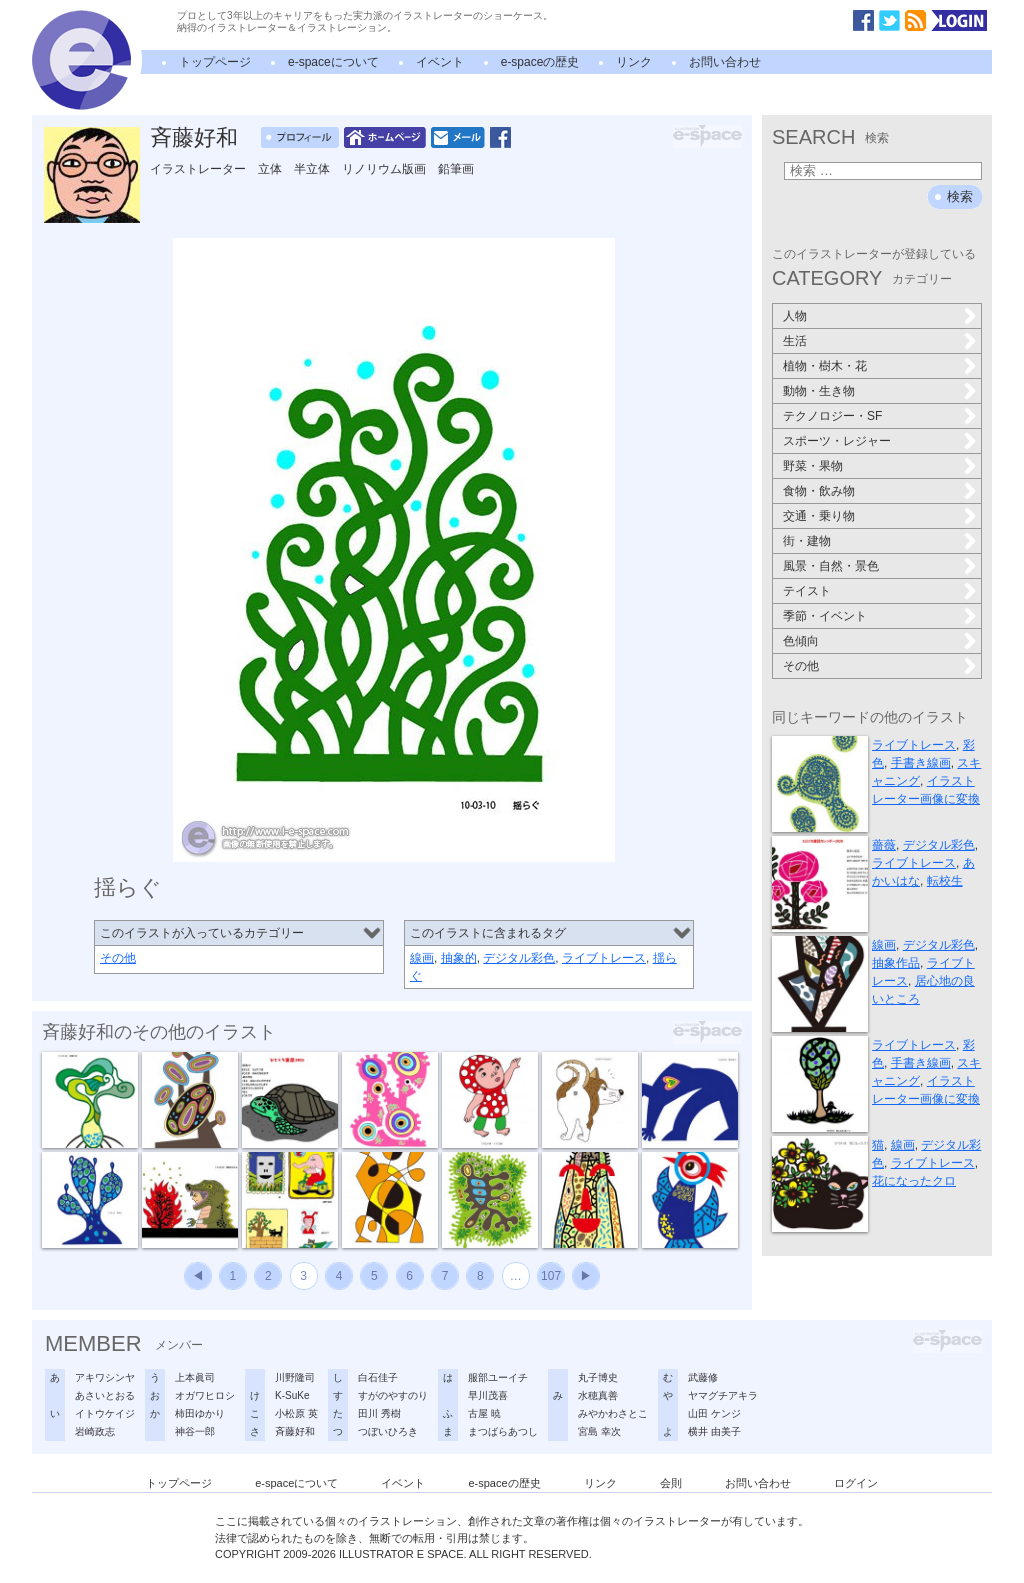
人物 (795, 316)
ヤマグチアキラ (723, 1395)
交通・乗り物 (819, 516)
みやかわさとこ (613, 1413)
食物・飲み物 (819, 491)
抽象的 (459, 958)
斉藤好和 (194, 137)
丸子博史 (598, 1377)
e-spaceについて (333, 62)
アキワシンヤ (105, 1377)
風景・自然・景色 (831, 566)
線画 (422, 958)
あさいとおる (105, 1395)
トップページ (215, 62)
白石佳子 (378, 1377)
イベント (440, 62)
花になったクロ (914, 1181)
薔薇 (884, 845)
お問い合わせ (725, 62)
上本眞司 (195, 1377)
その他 (118, 958)
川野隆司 (295, 1377)
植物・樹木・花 (825, 366)
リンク (634, 62)
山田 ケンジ (714, 1413)
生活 (795, 341)
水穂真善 (598, 1395)
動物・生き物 (819, 391)
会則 (671, 1483)
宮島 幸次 (599, 1431)
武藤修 (703, 1377)
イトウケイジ (105, 1413)
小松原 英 (296, 1413)
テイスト (807, 591)
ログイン (856, 1483)
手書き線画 (921, 763)
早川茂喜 (488, 1395)
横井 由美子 (714, 1431)
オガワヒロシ (205, 1395)
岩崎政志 (95, 1431)
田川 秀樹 (379, 1413)
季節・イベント (825, 616)
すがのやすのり (393, 1395)
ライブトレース (604, 958)
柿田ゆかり (200, 1413)
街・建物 (807, 541)
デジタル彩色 (519, 958)
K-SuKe (292, 1395)
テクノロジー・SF (832, 416)
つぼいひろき (388, 1431)
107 (551, 1276)
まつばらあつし (503, 1431)
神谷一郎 (195, 1431)
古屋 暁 (484, 1413)
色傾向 (801, 641)
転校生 (945, 881)
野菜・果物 (813, 466)
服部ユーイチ (498, 1377)
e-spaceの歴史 (540, 62)
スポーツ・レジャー (837, 441)
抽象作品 (896, 963)
